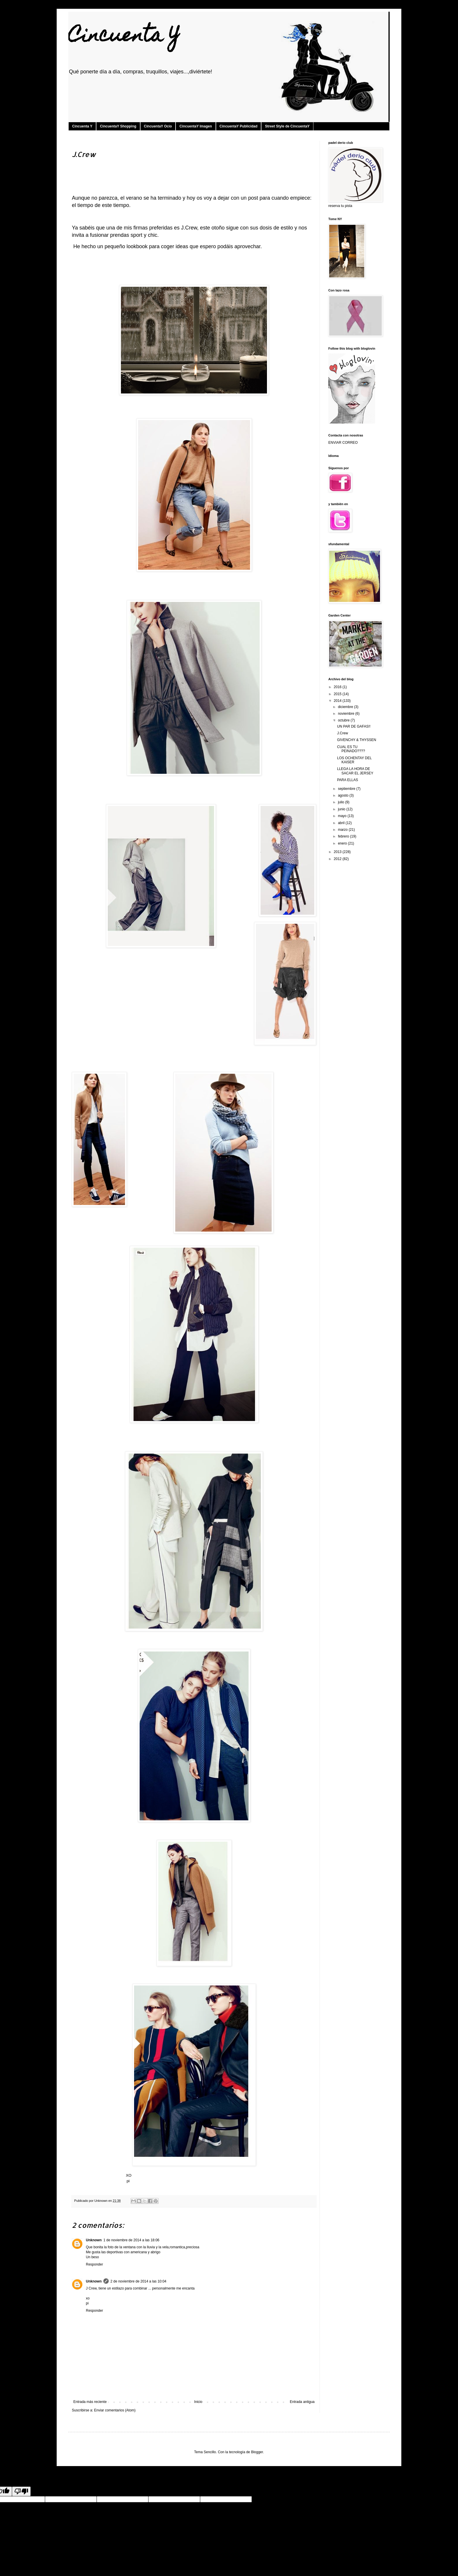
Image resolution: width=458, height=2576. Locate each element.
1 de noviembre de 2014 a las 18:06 (131, 2240)
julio (341, 802)
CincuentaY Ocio (158, 126)
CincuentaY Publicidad (239, 126)
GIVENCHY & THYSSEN (356, 740)
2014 (338, 701)
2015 (338, 694)
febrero (344, 836)
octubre (344, 720)
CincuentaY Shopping (118, 126)
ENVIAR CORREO (343, 443)
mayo (343, 816)
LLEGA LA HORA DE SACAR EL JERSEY (355, 771)
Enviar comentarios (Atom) (115, 2410)
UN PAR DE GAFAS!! (353, 726)
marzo (343, 830)
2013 (338, 852)
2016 (338, 687)
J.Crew (342, 733)
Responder (94, 2264)
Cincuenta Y (124, 37)
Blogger (257, 2452)
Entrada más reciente (90, 2402)
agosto (343, 795)
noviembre (346, 714)
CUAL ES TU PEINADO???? (351, 749)
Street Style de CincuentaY (287, 126)
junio (342, 809)
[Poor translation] (21, 2491)
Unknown (94, 2240)
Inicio (198, 2402)
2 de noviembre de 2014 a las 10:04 (138, 2281)
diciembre (346, 707)
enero (343, 843)
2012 (338, 859)
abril (342, 823)
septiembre (347, 789)
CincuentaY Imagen (195, 126)
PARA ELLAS (347, 780)
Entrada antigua (302, 2402)
